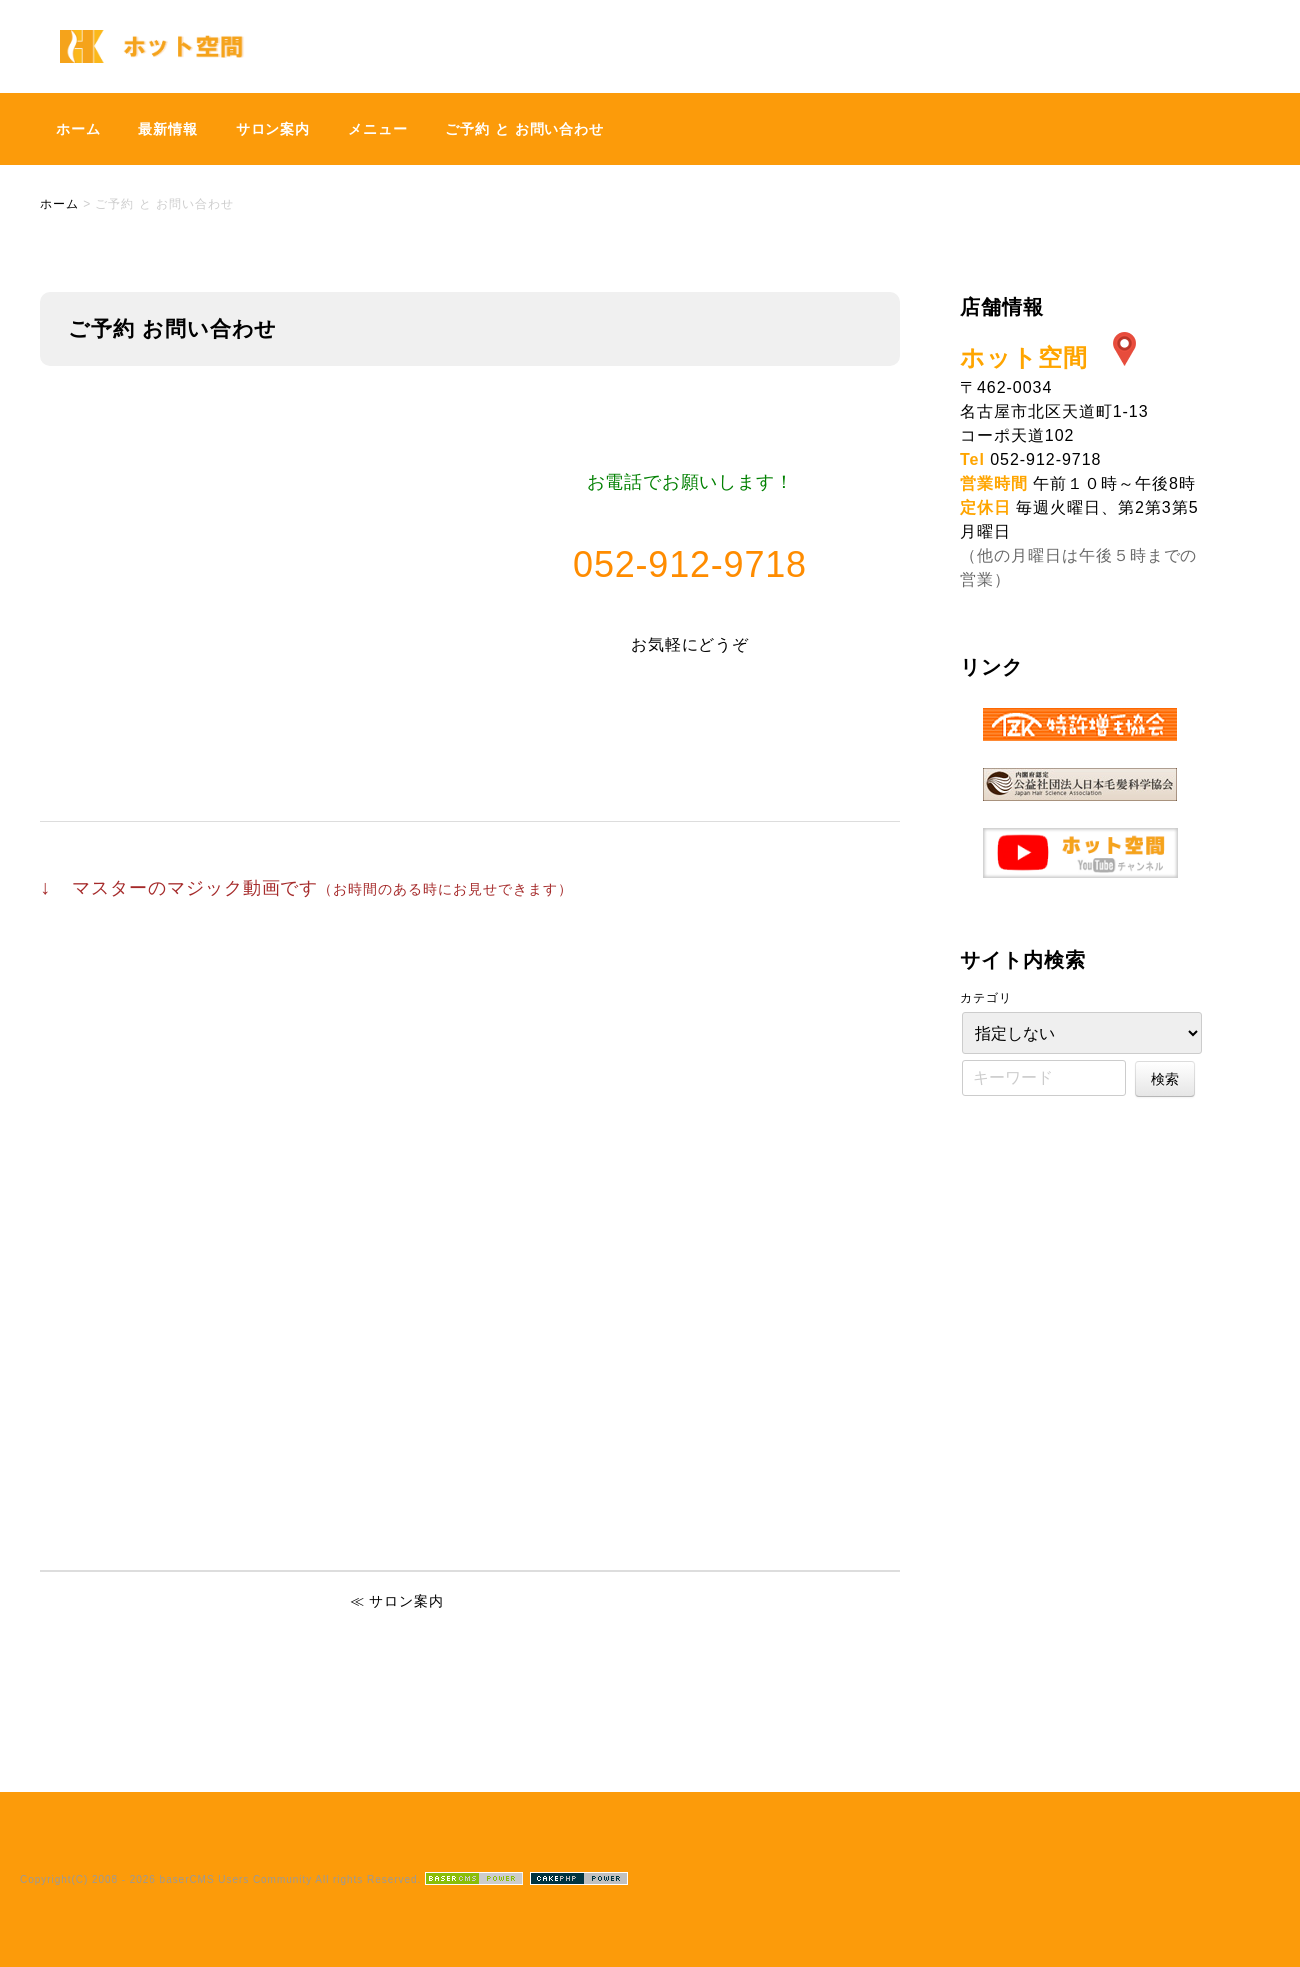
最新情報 (168, 129)
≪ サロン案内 (397, 1601)
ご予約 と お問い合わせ (524, 129)
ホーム (78, 129)
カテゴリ (986, 998)
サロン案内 (273, 129)
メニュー (378, 129)
